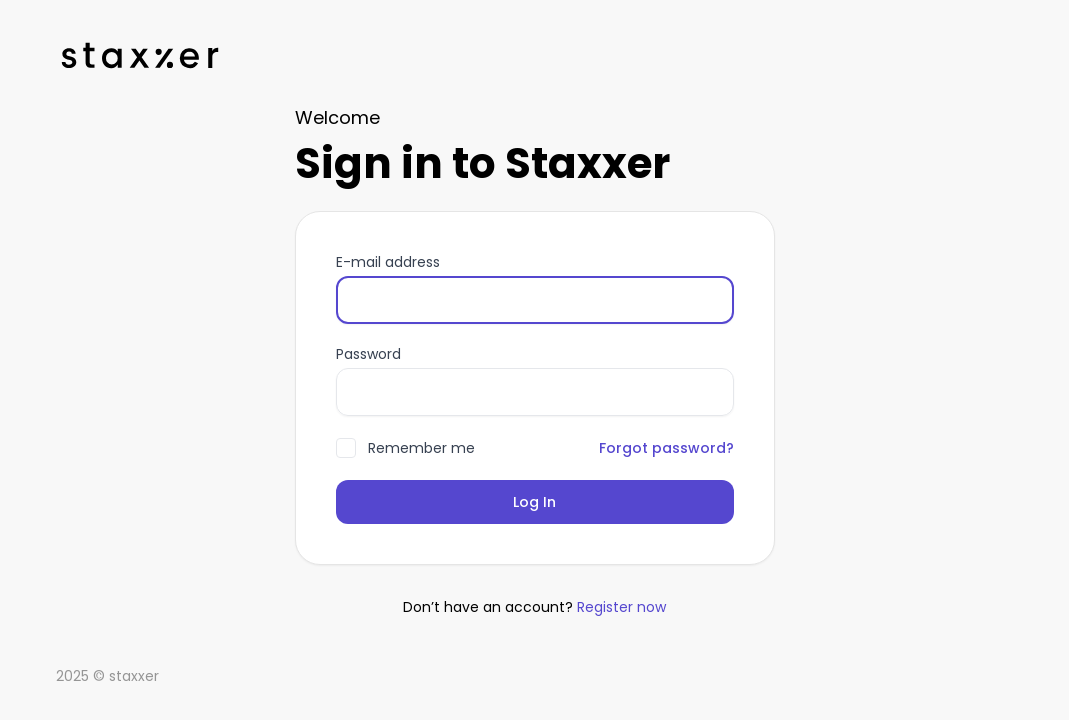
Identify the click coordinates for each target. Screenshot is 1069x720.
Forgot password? (666, 448)
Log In (534, 502)
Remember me (421, 448)
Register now (621, 607)
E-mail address (388, 262)
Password (368, 354)
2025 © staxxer (107, 676)
